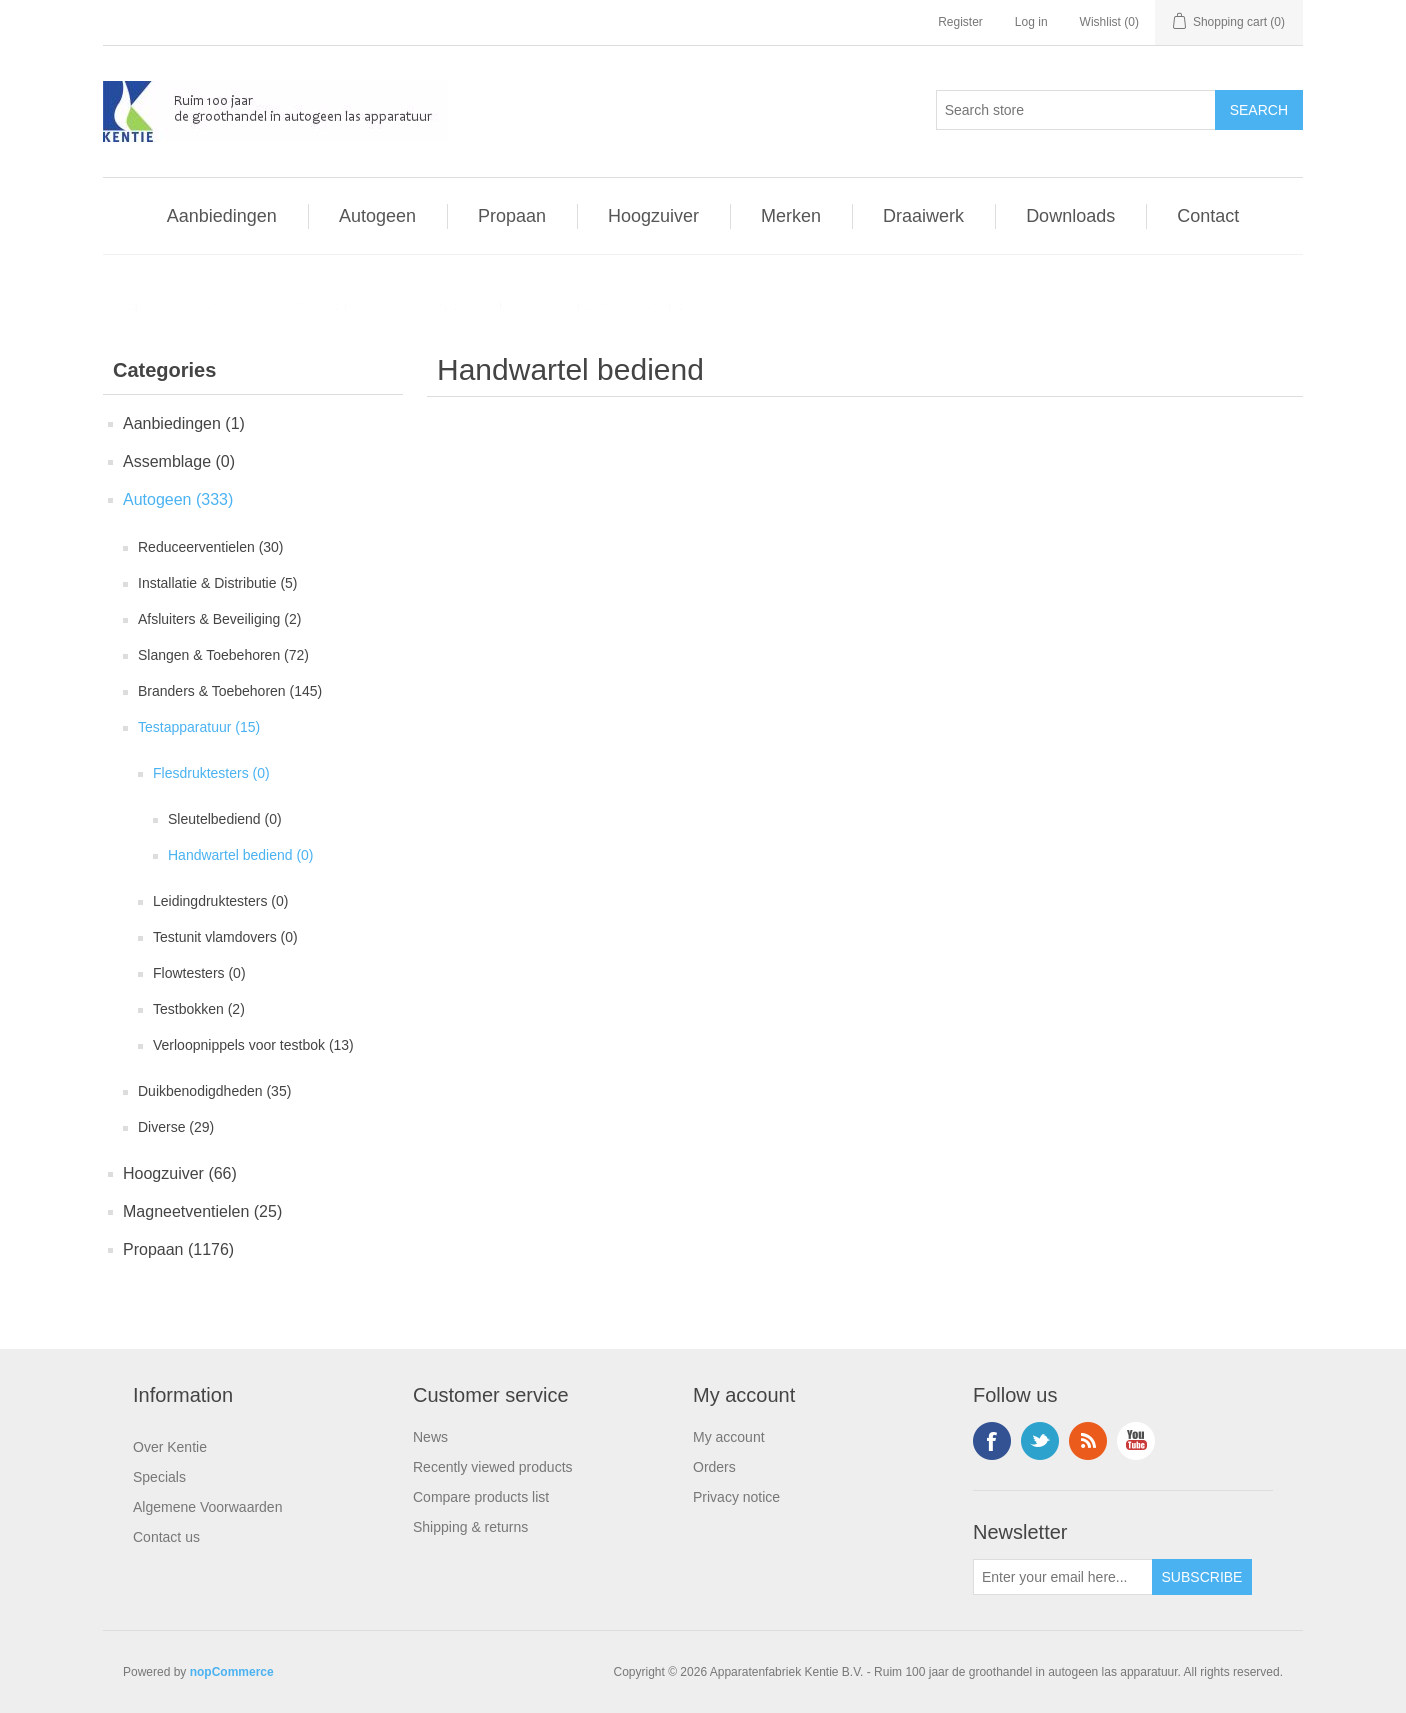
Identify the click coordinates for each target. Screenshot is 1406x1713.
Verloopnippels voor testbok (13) (253, 1045)
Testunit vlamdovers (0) (225, 937)
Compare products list (481, 1497)
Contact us (166, 1537)
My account (729, 1437)
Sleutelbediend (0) (225, 819)
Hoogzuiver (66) (180, 1173)
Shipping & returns (470, 1527)
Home (136, 306)
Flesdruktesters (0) (211, 773)
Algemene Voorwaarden (207, 1507)
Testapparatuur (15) (199, 727)
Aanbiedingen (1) (184, 423)
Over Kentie (170, 1447)
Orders (714, 1467)
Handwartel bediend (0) (241, 855)
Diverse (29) (176, 1127)
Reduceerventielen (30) (211, 547)
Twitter (1040, 1441)
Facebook (992, 1441)
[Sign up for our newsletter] (1063, 1577)
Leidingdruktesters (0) (220, 901)
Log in (1031, 22)
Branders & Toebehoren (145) (230, 691)
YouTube (1136, 1441)
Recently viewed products (493, 1467)
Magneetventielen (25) (202, 1211)
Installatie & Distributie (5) (218, 583)
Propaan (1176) (178, 1249)
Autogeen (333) (178, 499)
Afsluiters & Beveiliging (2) (219, 619)
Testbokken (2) (199, 1009)
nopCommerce (232, 1672)
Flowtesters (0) (199, 973)
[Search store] (1076, 110)
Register (960, 22)
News (430, 1437)
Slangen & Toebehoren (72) (223, 655)
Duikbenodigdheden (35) (214, 1091)
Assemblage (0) (179, 461)
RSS (1088, 1441)
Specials (159, 1477)
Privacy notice (736, 1497)
